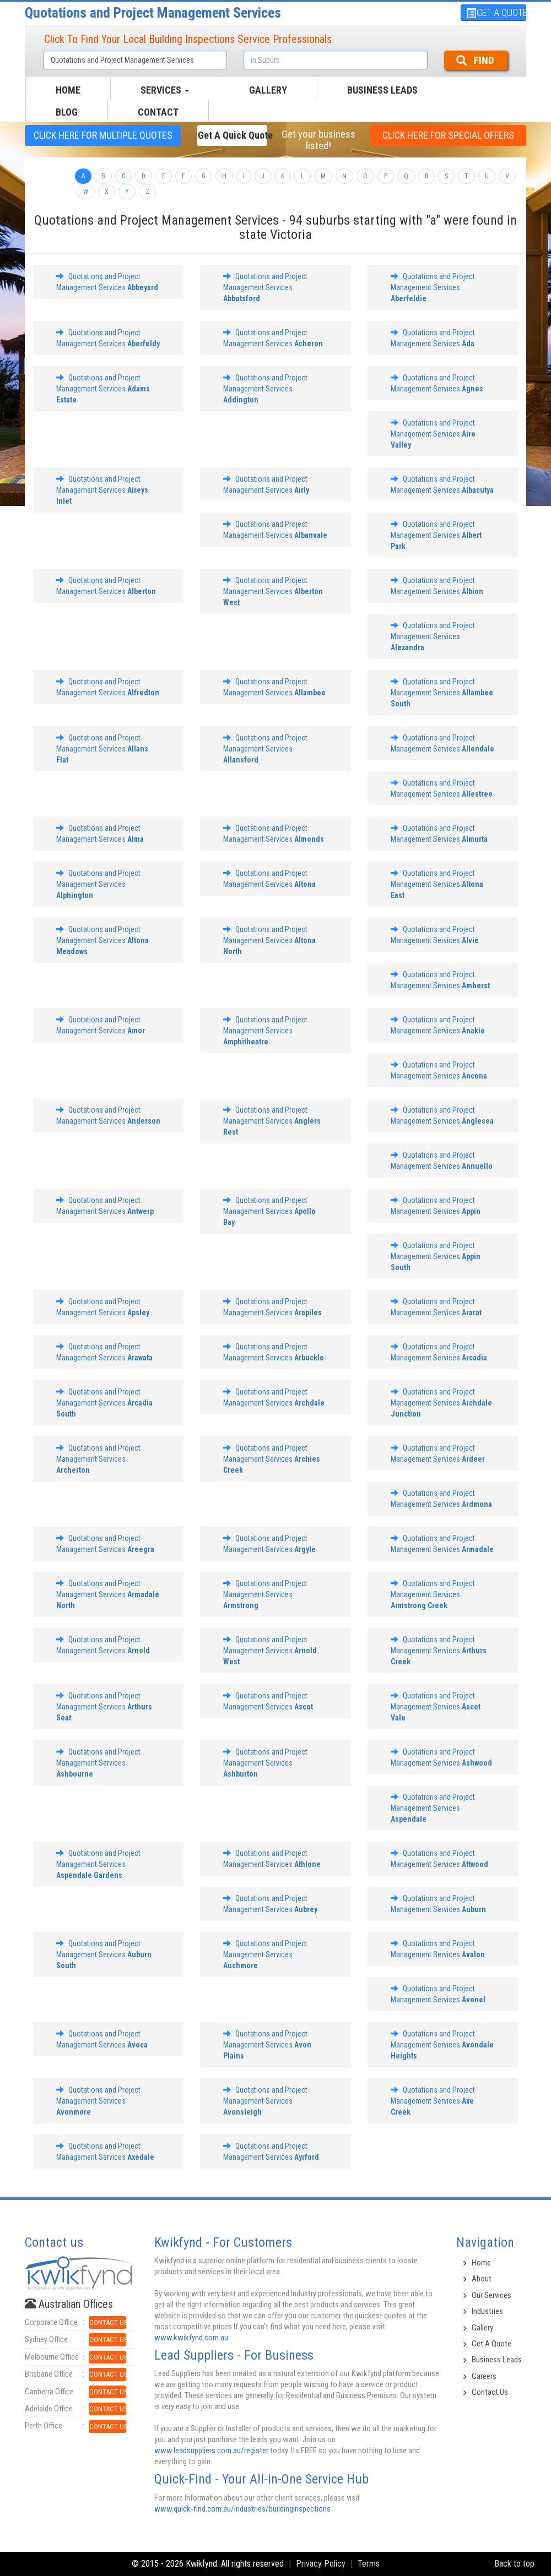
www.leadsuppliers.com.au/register (211, 2450)
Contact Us (490, 2392)
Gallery (482, 2328)
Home (481, 2263)
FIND (475, 60)
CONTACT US (107, 2322)
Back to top (514, 2563)
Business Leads (382, 90)
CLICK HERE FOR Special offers (448, 135)
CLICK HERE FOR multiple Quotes (103, 135)
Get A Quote (491, 2344)
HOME (68, 90)
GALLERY (268, 90)
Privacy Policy (320, 2563)
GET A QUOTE (496, 12)
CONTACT (158, 112)
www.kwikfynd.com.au (191, 2338)
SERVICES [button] (165, 90)
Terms (369, 2563)
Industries (487, 2311)
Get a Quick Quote (232, 135)
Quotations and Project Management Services (153, 12)
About (481, 2279)
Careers (484, 2376)
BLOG (67, 112)
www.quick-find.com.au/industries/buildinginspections (242, 2509)
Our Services (491, 2295)
